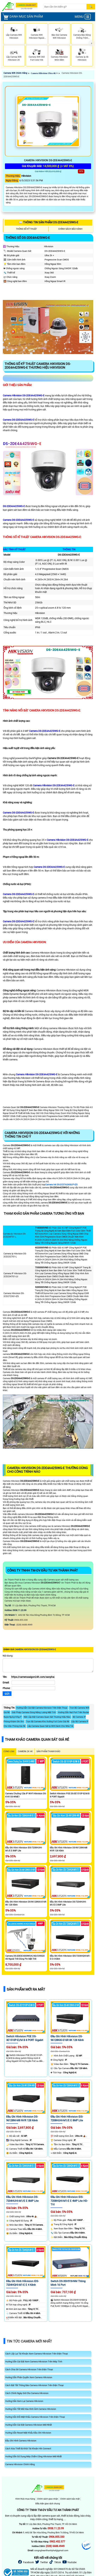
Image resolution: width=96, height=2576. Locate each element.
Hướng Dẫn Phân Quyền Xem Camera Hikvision (28, 2377)
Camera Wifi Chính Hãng (15, 73)
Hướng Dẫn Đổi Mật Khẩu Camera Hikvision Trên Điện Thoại (35, 2417)
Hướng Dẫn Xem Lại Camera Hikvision (24, 2401)
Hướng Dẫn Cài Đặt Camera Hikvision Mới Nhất (28, 2424)
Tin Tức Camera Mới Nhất (29, 2341)
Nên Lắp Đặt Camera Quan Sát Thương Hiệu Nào (47, 1717)
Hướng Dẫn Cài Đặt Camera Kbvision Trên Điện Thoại (41, 1708)
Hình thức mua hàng (25, 2499)
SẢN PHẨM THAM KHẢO (48, 1751)
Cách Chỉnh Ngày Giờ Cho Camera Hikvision (26, 2393)
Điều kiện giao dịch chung (47, 2503)
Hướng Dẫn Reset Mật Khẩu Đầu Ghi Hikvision (28, 2432)
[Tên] (33, 1677)
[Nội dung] (48, 1665)
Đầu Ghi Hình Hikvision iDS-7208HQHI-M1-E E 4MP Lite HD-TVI (69, 2200)
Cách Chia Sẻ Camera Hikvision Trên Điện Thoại (29, 2369)
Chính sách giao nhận (47, 2499)
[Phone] (33, 1688)
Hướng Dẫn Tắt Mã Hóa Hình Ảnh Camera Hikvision (30, 2409)
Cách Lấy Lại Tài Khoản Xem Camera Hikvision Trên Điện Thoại (36, 2353)
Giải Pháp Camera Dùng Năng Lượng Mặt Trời (34, 1712)
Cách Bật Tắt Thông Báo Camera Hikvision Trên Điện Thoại (34, 2385)
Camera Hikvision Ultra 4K (43, 73)
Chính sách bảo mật (70, 2499)
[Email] (33, 1682)
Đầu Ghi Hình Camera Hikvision (20, 2440)
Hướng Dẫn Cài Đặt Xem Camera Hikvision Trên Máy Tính (33, 2361)
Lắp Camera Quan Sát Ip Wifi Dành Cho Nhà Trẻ (50, 1726)
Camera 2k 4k (25, 1751)
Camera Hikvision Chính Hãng (20, 2464)
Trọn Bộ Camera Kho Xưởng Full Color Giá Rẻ (47, 1721)
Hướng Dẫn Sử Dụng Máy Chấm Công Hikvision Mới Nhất (33, 2456)
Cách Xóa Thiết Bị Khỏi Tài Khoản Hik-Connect (28, 2448)
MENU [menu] (83, 16)
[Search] (64, 6)
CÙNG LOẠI (9, 1751)
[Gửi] (7, 1693)
